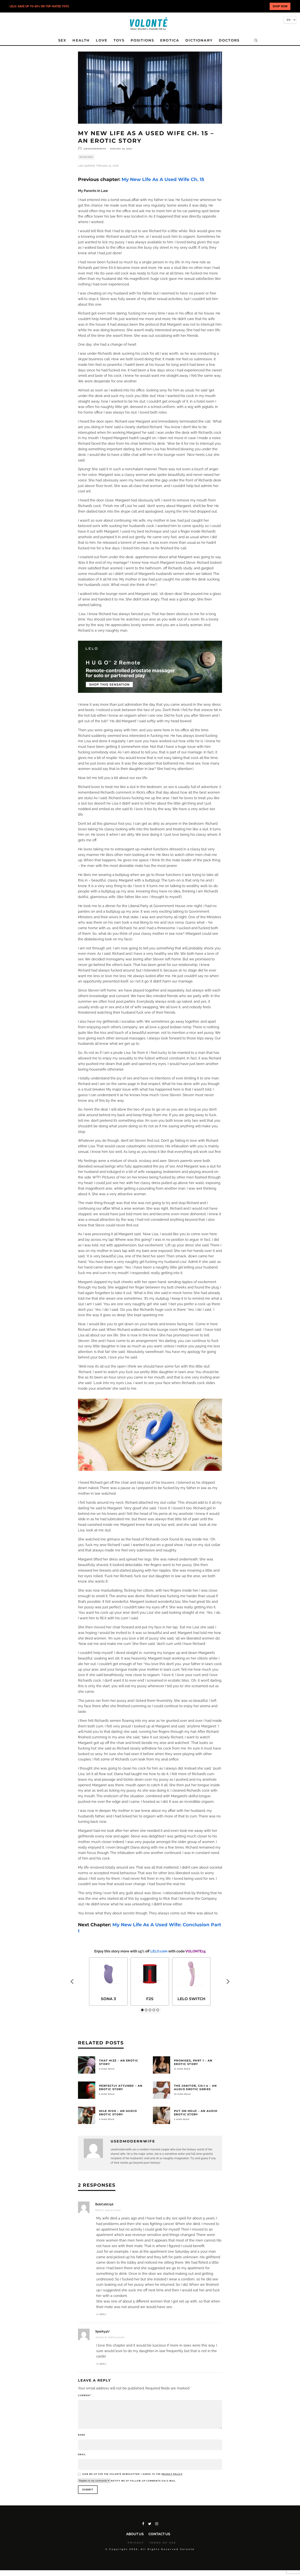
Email (82, 2454)
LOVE (101, 40)
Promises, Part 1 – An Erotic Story (193, 2062)
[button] (72, 1981)
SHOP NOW (280, 6)
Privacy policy (172, 2474)
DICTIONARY (199, 40)
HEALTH (81, 40)
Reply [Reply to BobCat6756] (102, 2314)
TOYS (119, 40)
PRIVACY (136, 2542)
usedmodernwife (94, 149)
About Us (135, 2534)
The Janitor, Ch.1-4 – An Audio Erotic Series (195, 2087)
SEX (62, 40)
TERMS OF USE (162, 2542)
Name (81, 2435)
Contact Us (159, 2534)
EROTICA (169, 40)
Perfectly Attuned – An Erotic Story (121, 2087)
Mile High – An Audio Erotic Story (118, 2112)
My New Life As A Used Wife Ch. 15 (163, 179)
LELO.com (158, 1951)
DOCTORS (229, 40)
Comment (85, 2395)
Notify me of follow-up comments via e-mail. (127, 2481)
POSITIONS (142, 40)
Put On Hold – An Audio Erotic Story (196, 2112)
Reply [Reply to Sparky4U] (102, 2364)
